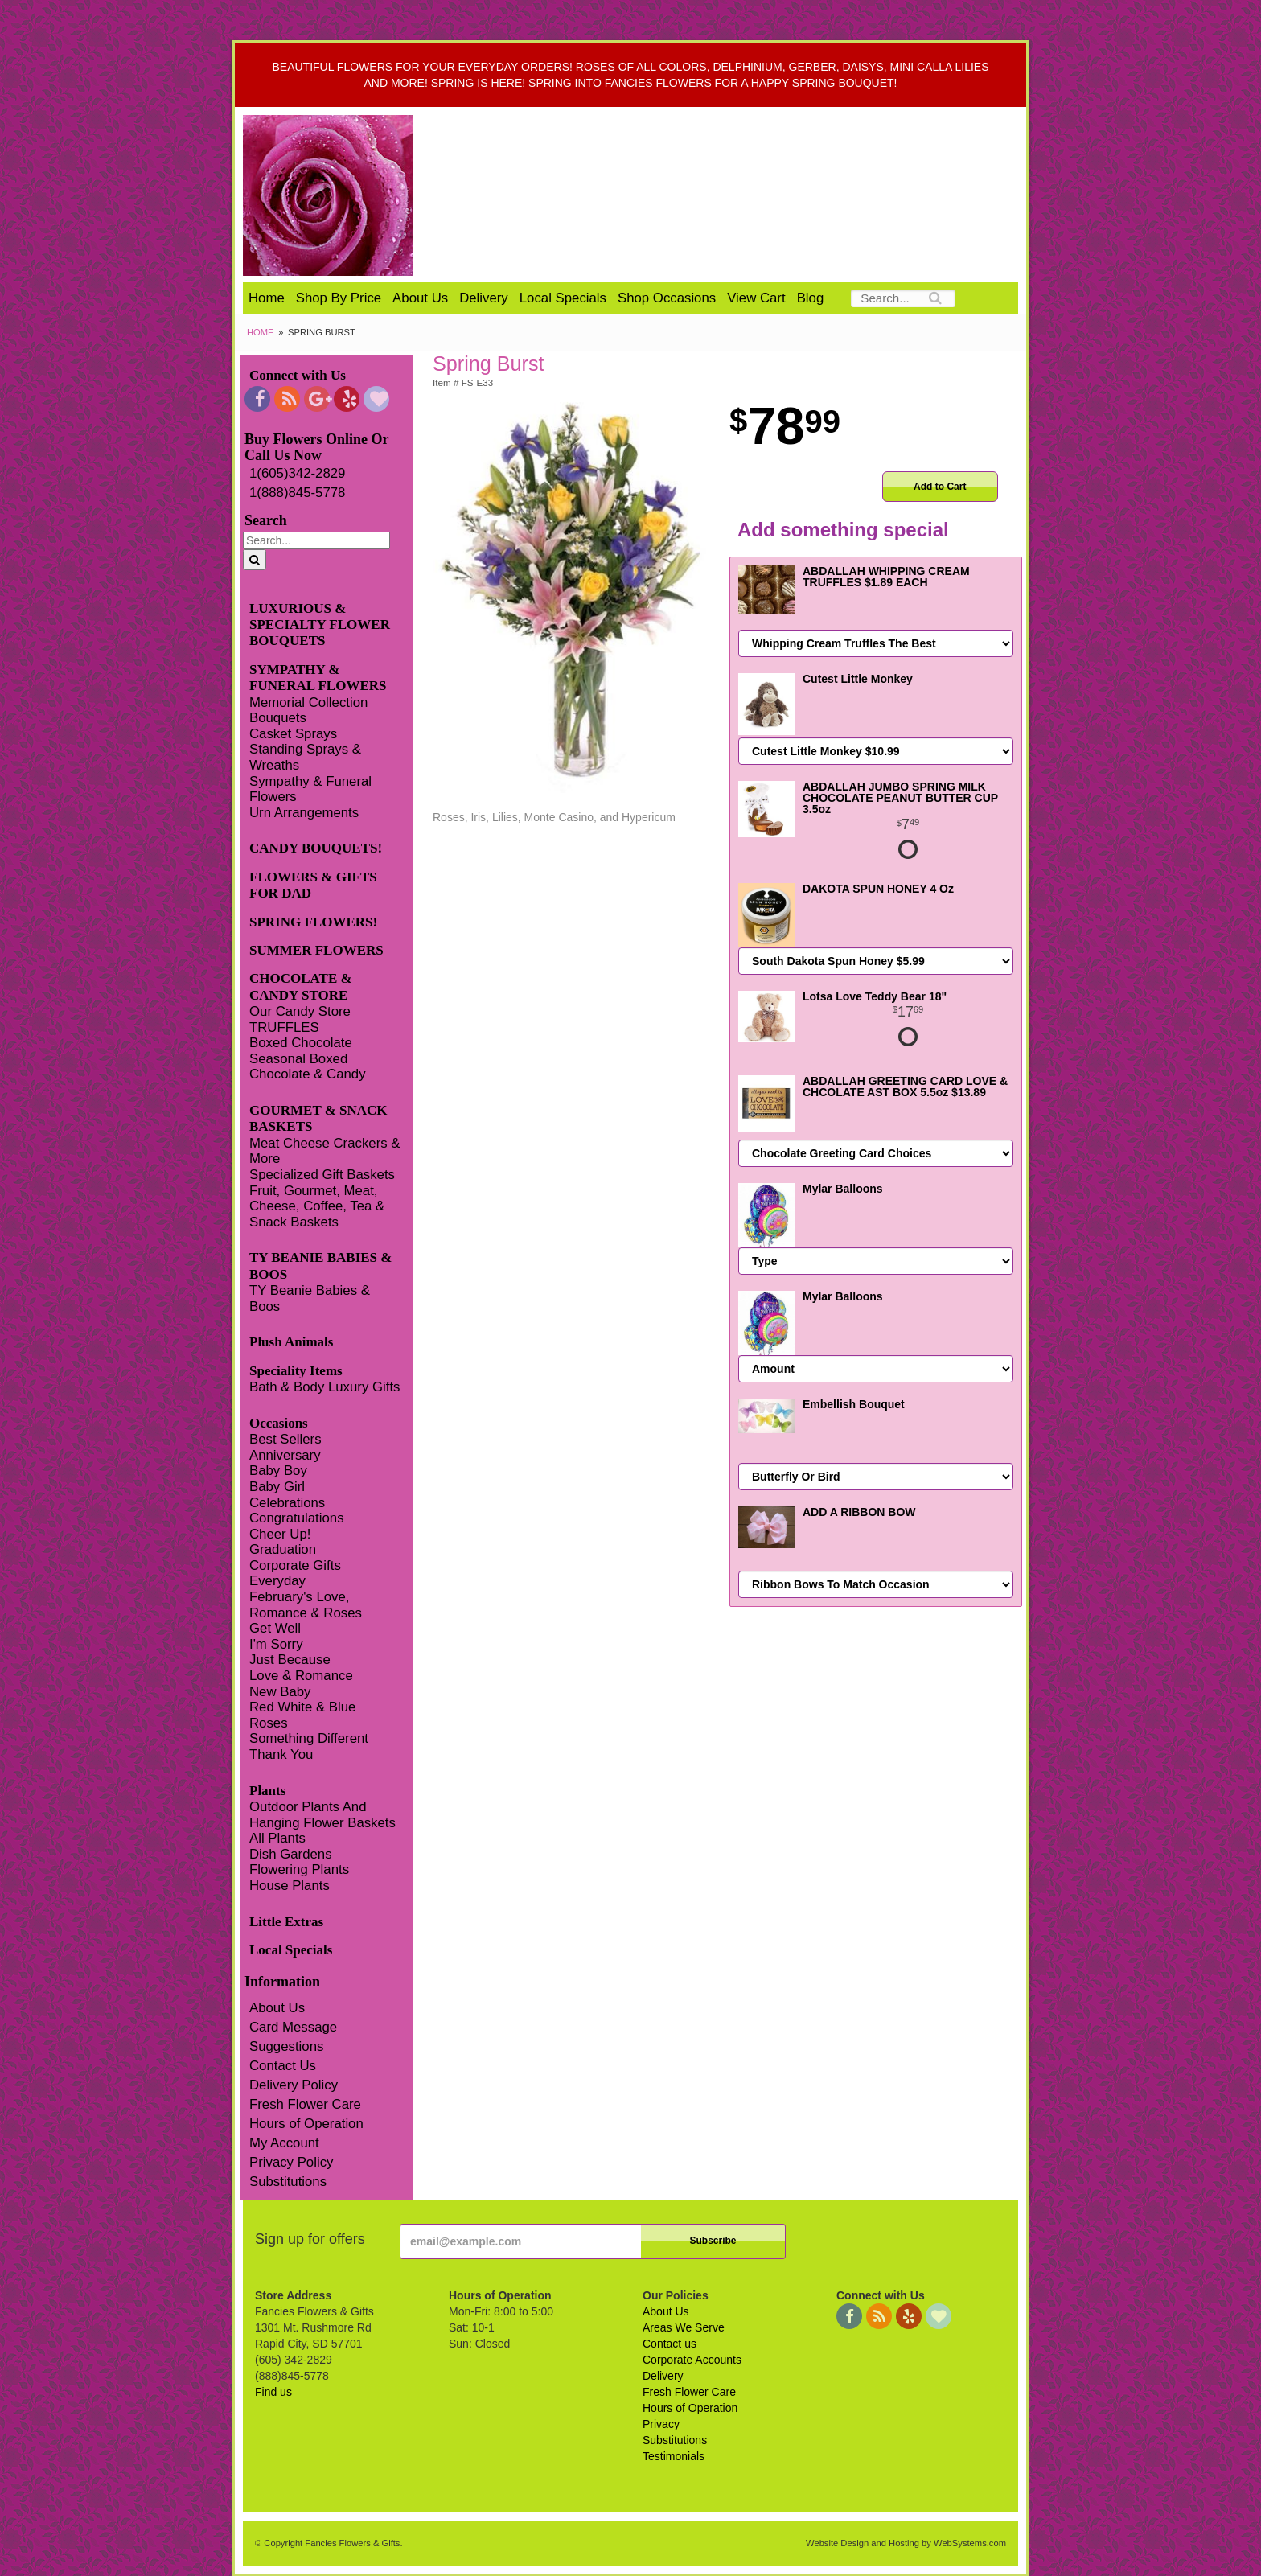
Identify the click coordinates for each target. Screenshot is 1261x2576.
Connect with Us (297, 375)
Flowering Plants (299, 1869)
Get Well (275, 1628)
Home (267, 298)
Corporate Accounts (692, 2359)
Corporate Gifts (295, 1565)
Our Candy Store (300, 1011)
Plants (267, 1790)
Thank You (281, 1754)
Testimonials (673, 2456)
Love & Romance (301, 1675)
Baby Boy (278, 1470)
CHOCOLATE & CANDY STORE (300, 986)
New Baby (279, 1691)
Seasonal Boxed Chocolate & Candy (307, 1067)
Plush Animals (291, 1342)
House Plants (289, 1885)
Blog (810, 298)
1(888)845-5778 (297, 492)
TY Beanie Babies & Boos (309, 1298)
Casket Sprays (293, 734)
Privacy (661, 2424)
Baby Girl (277, 1486)
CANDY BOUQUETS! (315, 848)
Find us (273, 2391)
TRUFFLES (284, 1027)
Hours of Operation (306, 2123)
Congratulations (296, 1518)
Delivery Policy (293, 2085)
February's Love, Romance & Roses (305, 1605)
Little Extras (286, 1921)
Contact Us (282, 2065)
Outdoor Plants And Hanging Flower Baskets (322, 1814)
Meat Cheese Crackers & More (324, 1151)
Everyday (277, 1580)
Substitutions (288, 2181)
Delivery (483, 298)
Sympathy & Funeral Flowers (310, 789)
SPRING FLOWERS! (313, 922)
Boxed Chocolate (300, 1042)
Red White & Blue (302, 1707)
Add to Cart (940, 486)
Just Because (290, 1659)
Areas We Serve (684, 2327)
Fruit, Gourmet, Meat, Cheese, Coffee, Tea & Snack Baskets (316, 1206)
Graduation (282, 1549)
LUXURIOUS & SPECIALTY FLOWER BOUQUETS (319, 625)
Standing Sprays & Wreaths (305, 757)
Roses (268, 1723)
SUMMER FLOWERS (316, 950)
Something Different (308, 1738)
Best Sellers (285, 1439)
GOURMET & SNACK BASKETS (318, 1118)
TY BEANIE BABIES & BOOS (320, 1265)
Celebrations (287, 1502)
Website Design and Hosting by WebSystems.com (906, 2543)
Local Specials (563, 298)
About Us (420, 298)
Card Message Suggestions (293, 2036)
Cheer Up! (279, 1534)
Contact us (669, 2343)
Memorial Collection (308, 702)
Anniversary (285, 1455)
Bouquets (277, 717)
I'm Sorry (276, 1644)
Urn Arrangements (304, 812)
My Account (284, 2143)
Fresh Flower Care (305, 2104)
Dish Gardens (290, 1854)
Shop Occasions (667, 298)
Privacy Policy (291, 2162)
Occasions (278, 1423)
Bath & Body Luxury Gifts (324, 1387)
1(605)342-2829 (297, 473)
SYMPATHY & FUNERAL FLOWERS (318, 677)
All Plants (277, 1838)
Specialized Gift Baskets (322, 1174)
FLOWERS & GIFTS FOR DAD (313, 885)
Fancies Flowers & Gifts (733, 195)
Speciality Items (296, 1370)
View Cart (756, 298)
